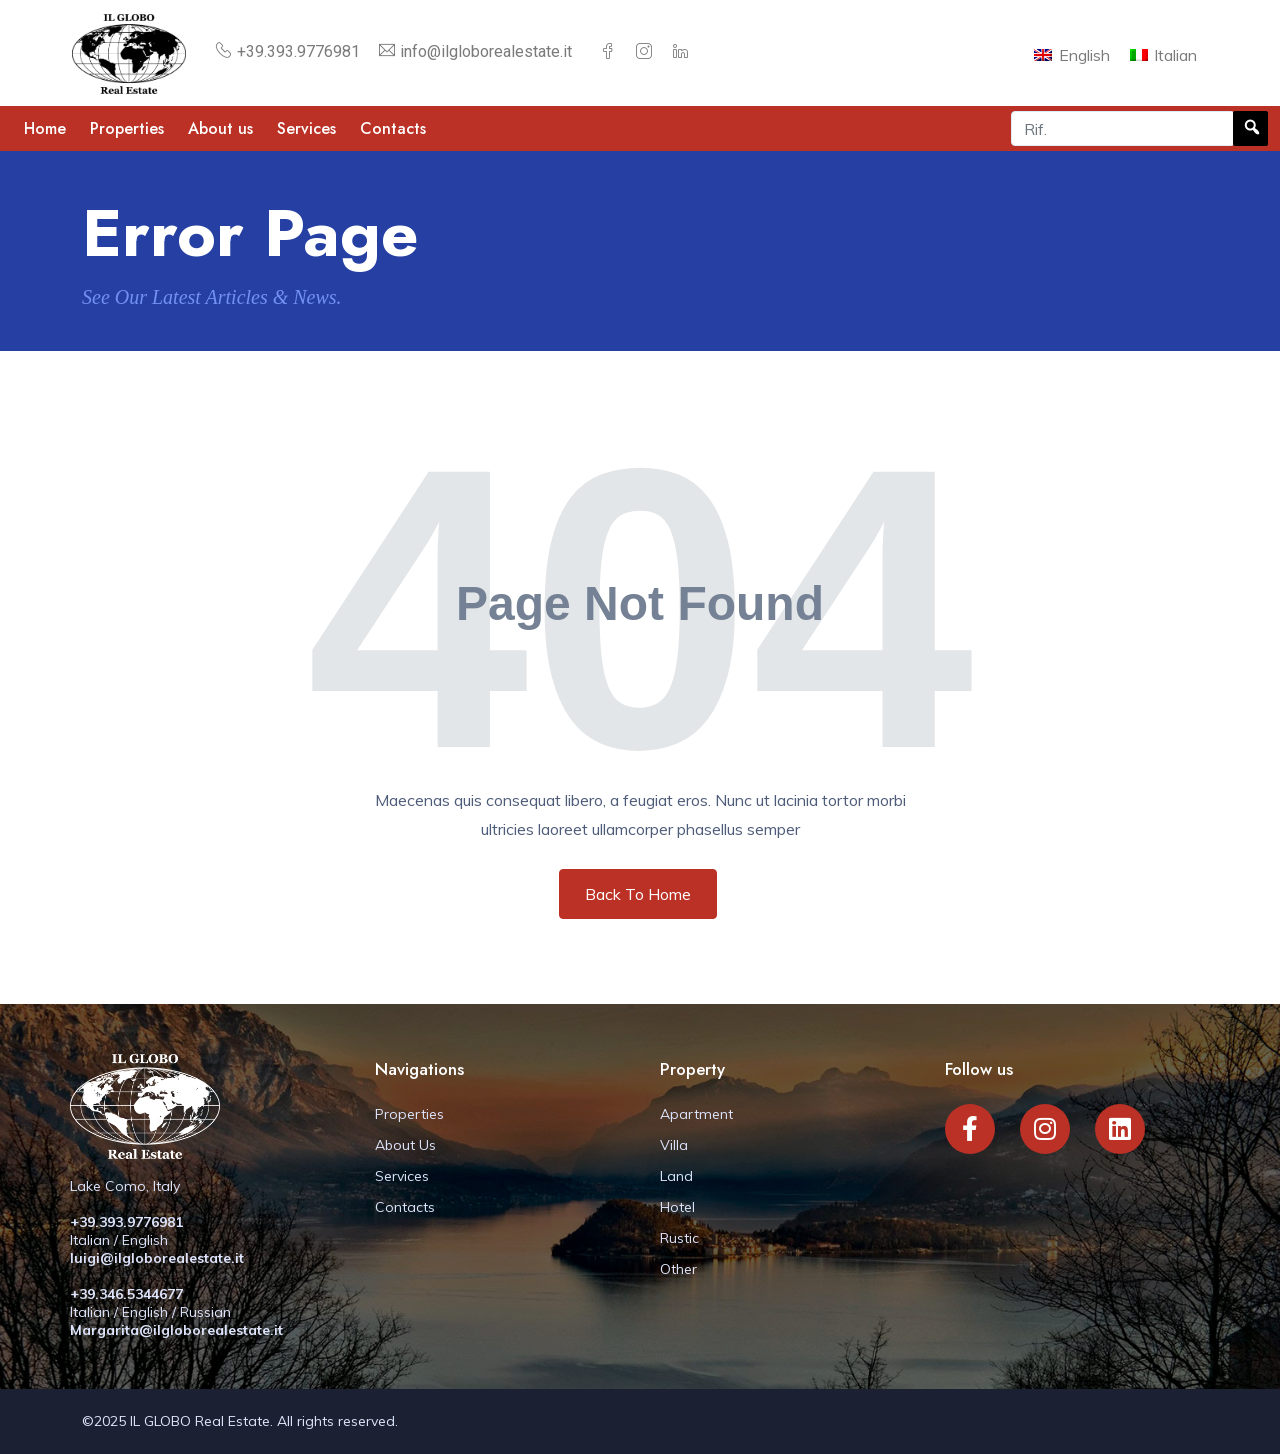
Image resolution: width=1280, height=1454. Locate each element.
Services (306, 128)
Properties (127, 128)
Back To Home (638, 894)
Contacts (393, 128)
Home (45, 128)
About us (220, 128)
